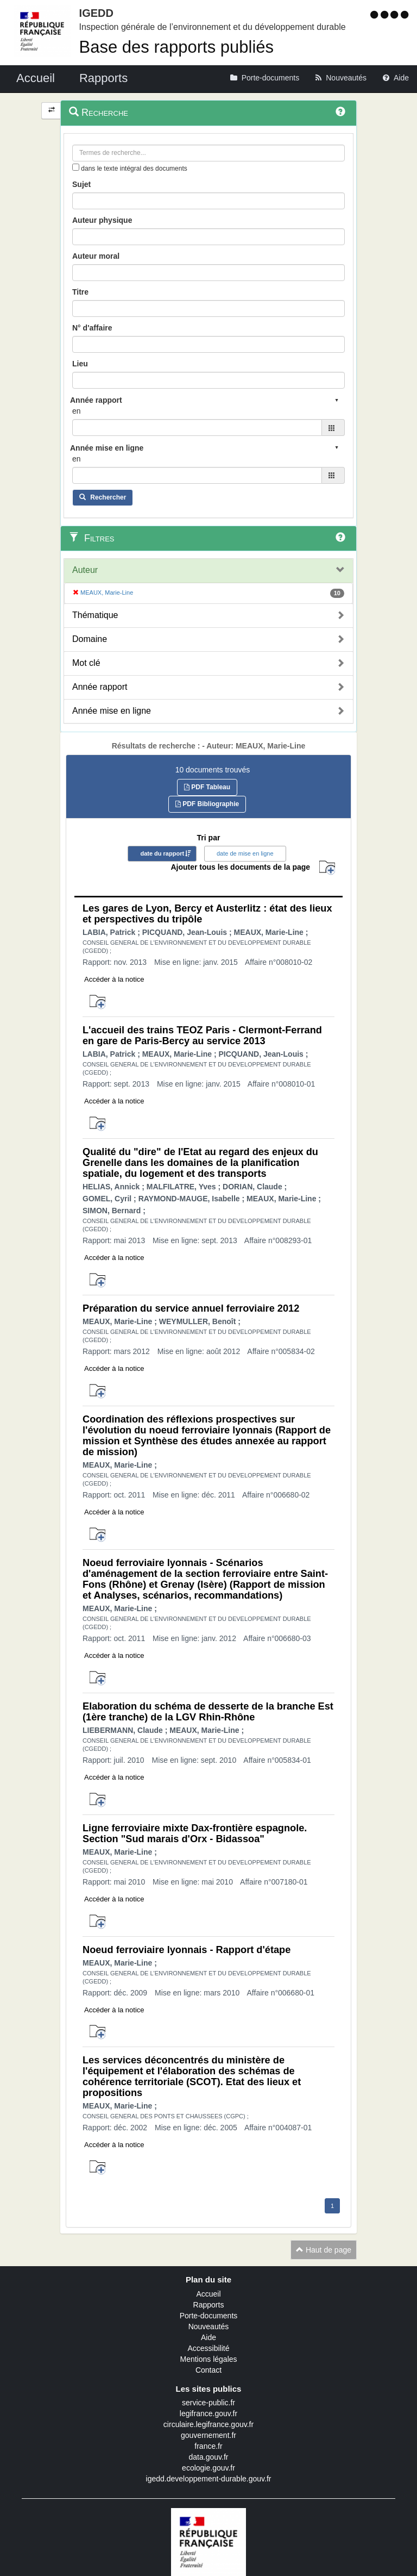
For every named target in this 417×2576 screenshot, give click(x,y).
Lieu (80, 363)
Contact (208, 2370)
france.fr (208, 2446)
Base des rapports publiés (176, 47)
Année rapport (99, 686)
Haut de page (323, 2250)
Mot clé (86, 663)
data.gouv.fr (209, 2457)
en (76, 411)
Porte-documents (209, 2315)
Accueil (208, 2294)
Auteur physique (102, 220)
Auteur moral (95, 256)
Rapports (208, 2304)
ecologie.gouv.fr (208, 2467)
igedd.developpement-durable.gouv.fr (208, 2478)
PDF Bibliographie (207, 804)
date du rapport (162, 853)
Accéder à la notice (114, 979)
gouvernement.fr (208, 2435)
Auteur (85, 570)
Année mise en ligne (111, 710)
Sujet (81, 184)
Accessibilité (208, 2348)
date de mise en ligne (245, 853)
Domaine (89, 639)
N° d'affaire (92, 327)
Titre (80, 292)
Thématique (95, 615)
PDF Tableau (207, 787)
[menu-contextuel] (75, 167)
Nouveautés (208, 2326)
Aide (208, 2337)
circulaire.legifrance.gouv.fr (208, 2424)
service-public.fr (208, 2402)
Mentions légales (208, 2359)
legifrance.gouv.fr (208, 2413)
